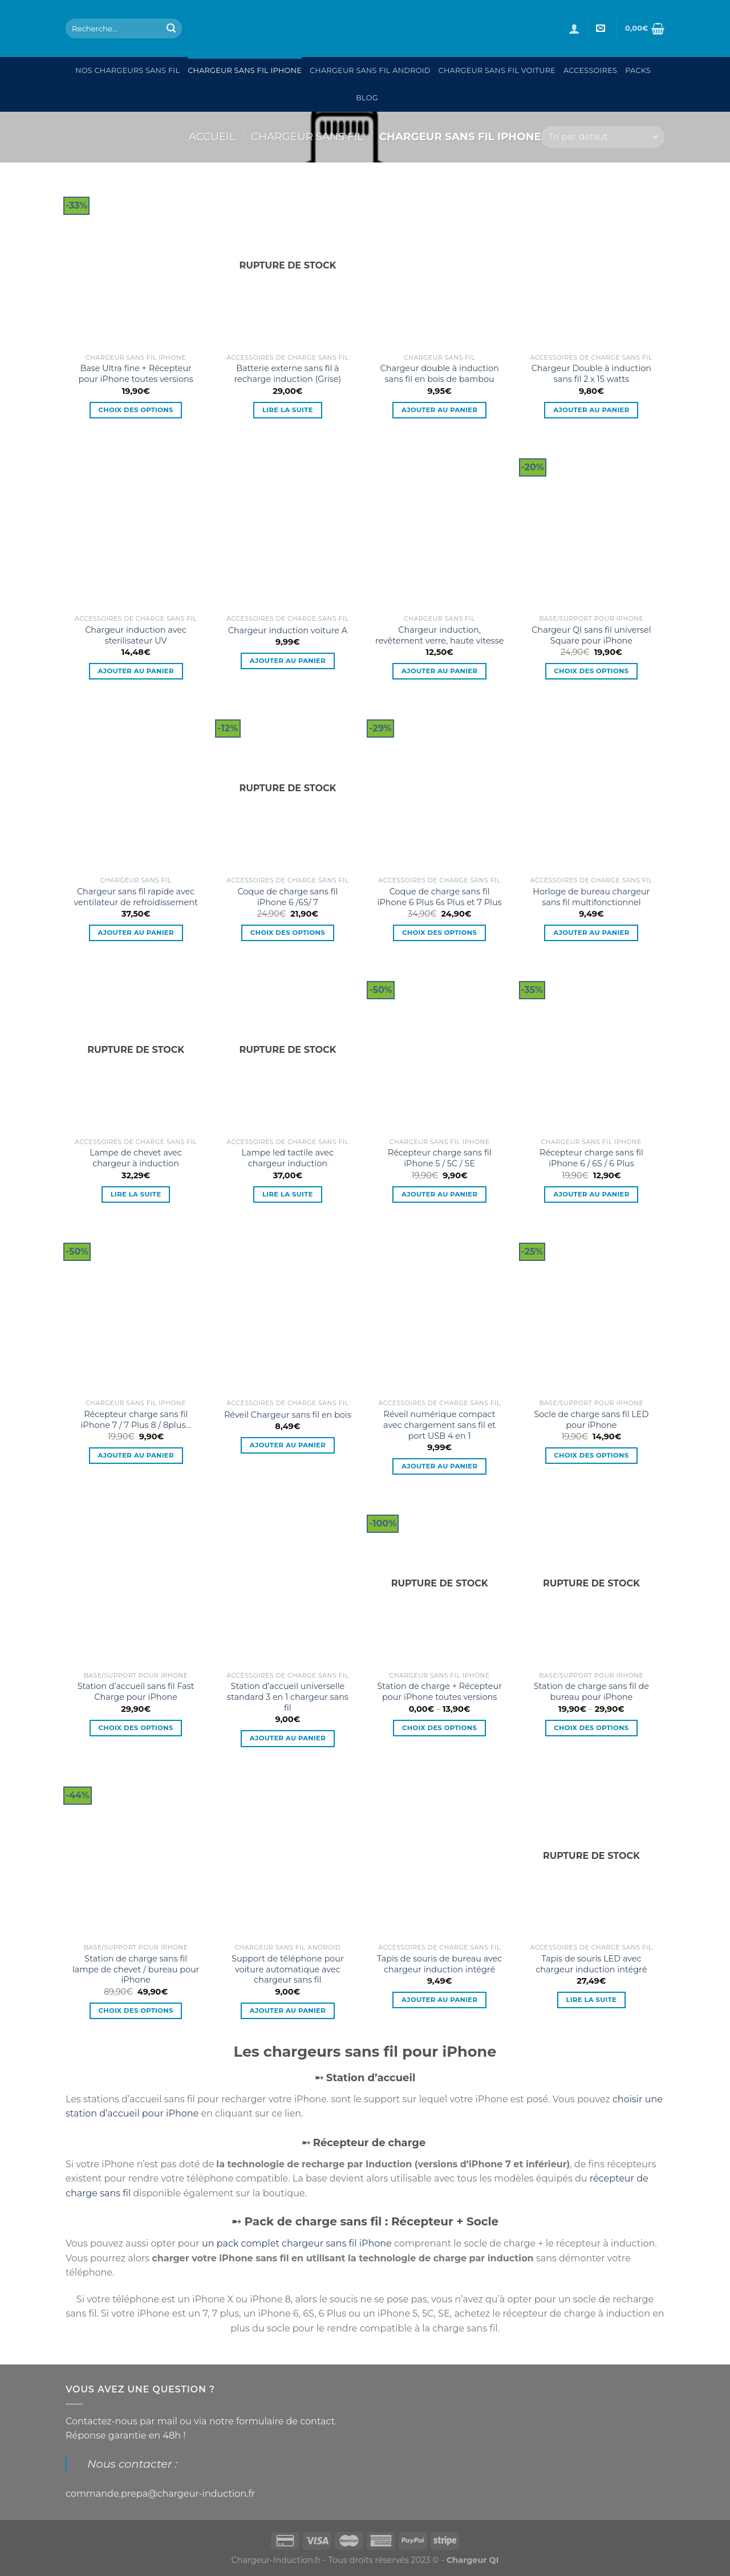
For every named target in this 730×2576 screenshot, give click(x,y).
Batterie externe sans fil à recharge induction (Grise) (288, 373)
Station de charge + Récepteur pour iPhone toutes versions (439, 1691)
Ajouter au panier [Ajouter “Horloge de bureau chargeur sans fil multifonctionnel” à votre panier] (591, 933)
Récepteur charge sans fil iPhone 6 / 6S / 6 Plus (591, 1158)
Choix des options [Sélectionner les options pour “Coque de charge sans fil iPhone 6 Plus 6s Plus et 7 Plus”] (439, 933)
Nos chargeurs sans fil (127, 70)
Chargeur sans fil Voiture (497, 70)
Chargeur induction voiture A (287, 630)
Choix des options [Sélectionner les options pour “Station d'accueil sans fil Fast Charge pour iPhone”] (136, 1728)
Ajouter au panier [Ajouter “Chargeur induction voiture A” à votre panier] (288, 661)
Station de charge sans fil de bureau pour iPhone (591, 1691)
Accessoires (590, 70)
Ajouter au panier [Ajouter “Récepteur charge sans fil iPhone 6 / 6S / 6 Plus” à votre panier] (591, 1194)
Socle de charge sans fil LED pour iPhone (591, 1419)
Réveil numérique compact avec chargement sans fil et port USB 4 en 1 (439, 1424)
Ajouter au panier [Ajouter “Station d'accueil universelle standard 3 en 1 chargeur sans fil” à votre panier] (288, 1738)
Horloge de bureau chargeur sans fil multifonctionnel (591, 896)
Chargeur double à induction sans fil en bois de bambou (439, 373)
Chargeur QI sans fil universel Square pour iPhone (591, 635)
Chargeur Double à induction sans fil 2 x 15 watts (591, 373)
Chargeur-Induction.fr (276, 2560)
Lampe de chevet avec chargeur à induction (136, 1158)
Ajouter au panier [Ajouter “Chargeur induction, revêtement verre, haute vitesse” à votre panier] (439, 671)
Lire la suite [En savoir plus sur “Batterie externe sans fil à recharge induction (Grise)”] (287, 410)
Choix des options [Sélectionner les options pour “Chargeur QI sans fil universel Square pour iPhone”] (591, 671)
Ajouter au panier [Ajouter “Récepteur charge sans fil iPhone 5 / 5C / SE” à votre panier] (439, 1194)
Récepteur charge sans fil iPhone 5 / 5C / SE (440, 1158)
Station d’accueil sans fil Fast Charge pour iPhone (136, 1691)
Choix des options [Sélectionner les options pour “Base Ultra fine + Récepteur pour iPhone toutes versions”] (136, 410)
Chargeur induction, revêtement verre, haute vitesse (439, 635)
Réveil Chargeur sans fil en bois (287, 1415)
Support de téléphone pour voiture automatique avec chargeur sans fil (288, 1969)
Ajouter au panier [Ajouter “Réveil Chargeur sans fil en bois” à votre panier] (288, 1445)
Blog (367, 97)
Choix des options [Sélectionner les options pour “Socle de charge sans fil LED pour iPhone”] (591, 1455)
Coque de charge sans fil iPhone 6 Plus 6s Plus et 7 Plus (440, 896)
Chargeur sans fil (307, 136)
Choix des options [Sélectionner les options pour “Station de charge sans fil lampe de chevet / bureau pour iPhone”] (136, 2011)
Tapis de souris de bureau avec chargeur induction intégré (439, 1964)
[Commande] (602, 137)
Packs (638, 70)
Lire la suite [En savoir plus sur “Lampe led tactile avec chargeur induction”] (287, 1194)
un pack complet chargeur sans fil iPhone (297, 2243)
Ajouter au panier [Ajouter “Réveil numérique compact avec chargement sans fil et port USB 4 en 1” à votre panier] (439, 1466)
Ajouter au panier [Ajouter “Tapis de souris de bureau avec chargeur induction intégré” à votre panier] (439, 2000)
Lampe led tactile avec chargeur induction (288, 1158)
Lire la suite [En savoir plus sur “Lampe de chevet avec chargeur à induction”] (136, 1194)
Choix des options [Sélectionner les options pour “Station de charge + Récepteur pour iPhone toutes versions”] (439, 1728)
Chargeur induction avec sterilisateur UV (135, 635)
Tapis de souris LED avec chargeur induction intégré (591, 1964)
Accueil (212, 136)
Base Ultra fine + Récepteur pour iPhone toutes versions (136, 373)
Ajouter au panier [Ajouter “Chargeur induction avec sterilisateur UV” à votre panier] (135, 671)
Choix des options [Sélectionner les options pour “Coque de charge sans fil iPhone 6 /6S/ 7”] (287, 933)
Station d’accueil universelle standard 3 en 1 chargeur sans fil (287, 1696)
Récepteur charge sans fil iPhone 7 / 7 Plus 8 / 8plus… (135, 1419)
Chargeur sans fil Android (370, 70)
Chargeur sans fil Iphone (245, 70)
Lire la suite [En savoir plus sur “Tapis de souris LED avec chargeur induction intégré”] (591, 2000)
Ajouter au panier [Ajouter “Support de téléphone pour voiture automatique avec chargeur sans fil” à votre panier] (288, 2011)
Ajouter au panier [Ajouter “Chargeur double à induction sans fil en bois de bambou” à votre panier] (439, 410)
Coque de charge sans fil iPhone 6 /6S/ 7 (287, 896)
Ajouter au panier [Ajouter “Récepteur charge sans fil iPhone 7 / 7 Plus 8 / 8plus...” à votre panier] (135, 1455)
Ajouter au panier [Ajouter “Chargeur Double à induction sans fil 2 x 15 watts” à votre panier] (591, 410)
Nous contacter (129, 2464)
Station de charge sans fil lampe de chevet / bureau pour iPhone (135, 1969)
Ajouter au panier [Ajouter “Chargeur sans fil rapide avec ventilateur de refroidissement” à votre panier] (135, 933)
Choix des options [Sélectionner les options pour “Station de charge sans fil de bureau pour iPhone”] (591, 1728)
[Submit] (171, 28)
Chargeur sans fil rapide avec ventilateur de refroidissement (135, 896)
